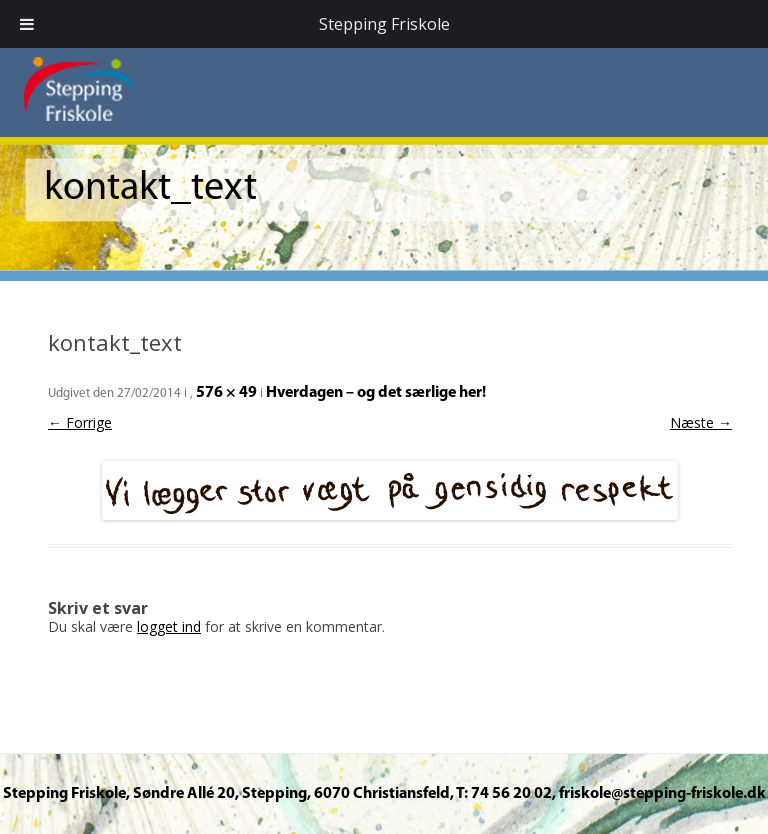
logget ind (169, 626)
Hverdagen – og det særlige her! (376, 393)
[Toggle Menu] (27, 24)
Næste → (701, 422)
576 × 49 (226, 393)
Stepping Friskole (384, 24)
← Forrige (80, 422)
